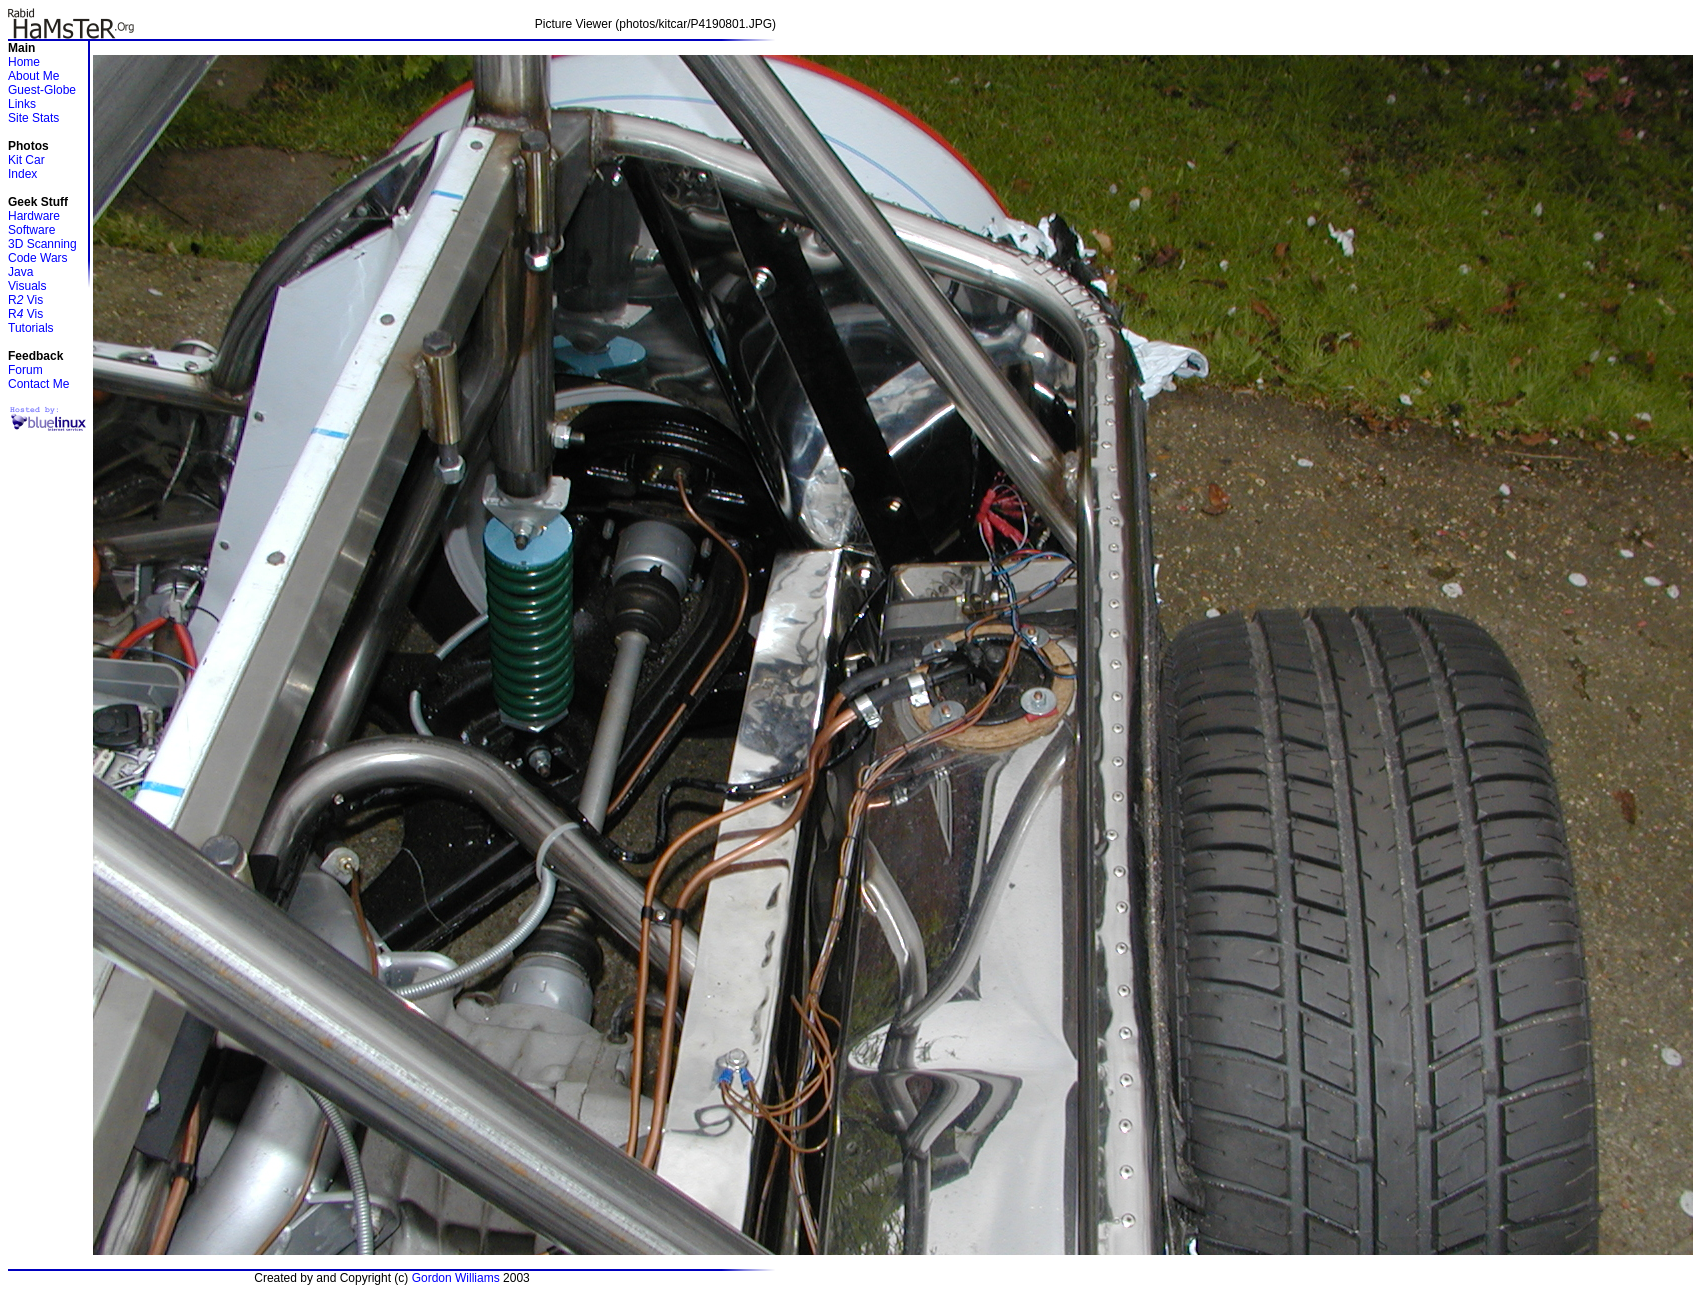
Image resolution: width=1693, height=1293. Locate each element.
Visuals (27, 286)
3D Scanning (42, 244)
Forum (25, 370)
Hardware (34, 216)
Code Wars (38, 258)
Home (24, 62)
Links (22, 104)
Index (22, 174)
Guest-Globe (42, 90)
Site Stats (33, 118)
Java (20, 272)
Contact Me (38, 384)
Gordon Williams (456, 1278)
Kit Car (26, 160)
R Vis (25, 300)
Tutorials (31, 328)
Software (31, 230)
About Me (33, 76)
